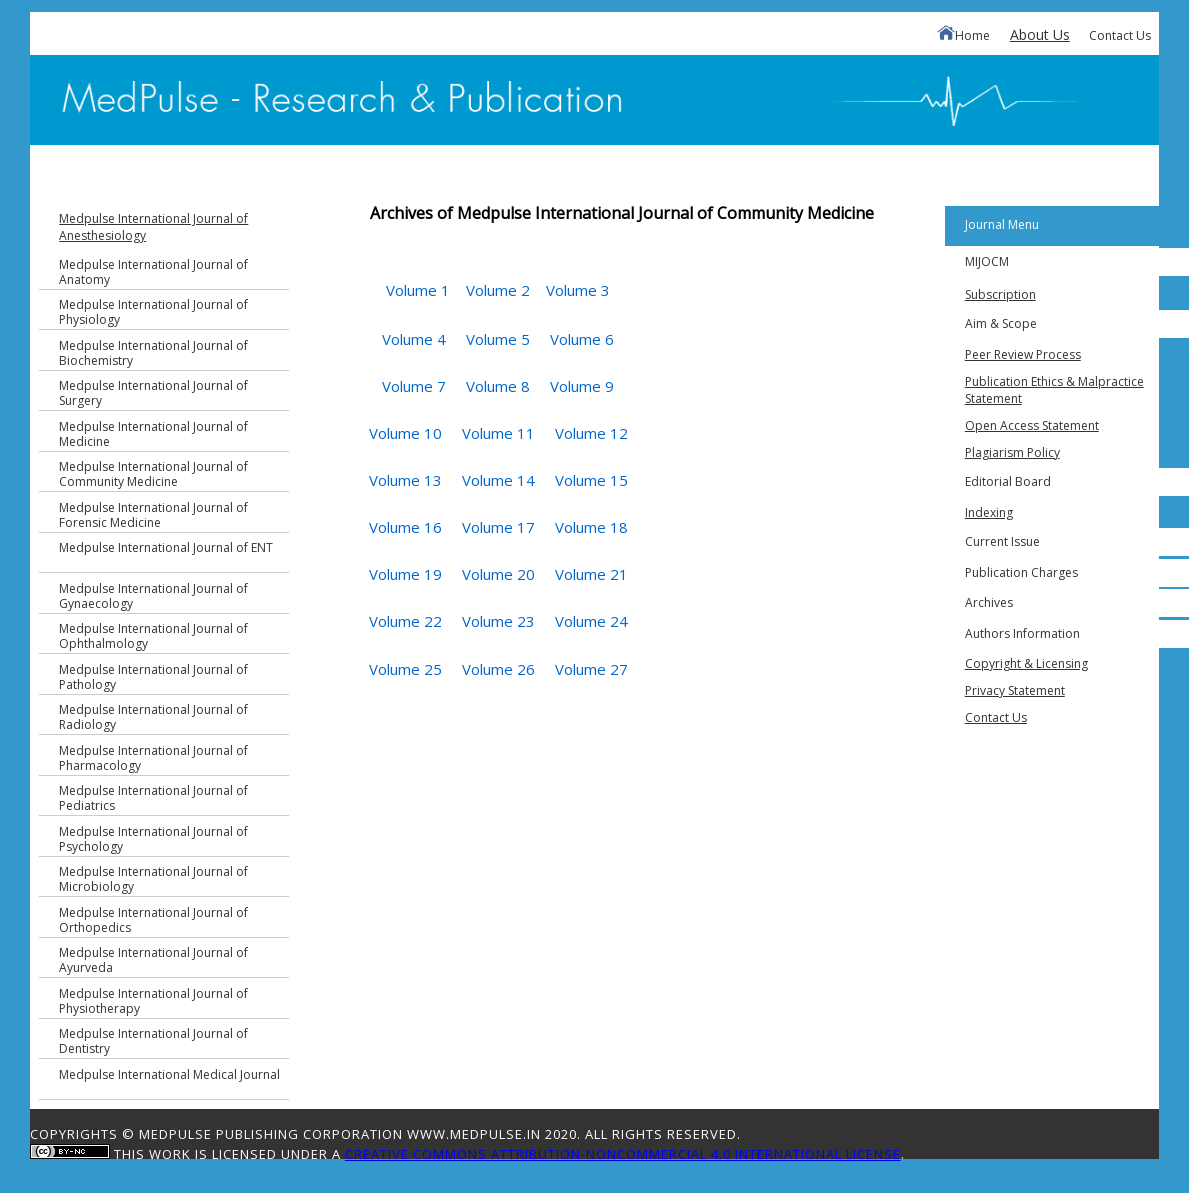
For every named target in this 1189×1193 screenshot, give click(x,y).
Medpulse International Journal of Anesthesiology (153, 227)
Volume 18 (591, 527)
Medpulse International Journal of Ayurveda (153, 960)
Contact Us (1120, 35)
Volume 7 (414, 386)
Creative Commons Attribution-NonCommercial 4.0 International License (623, 1154)
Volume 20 (498, 574)
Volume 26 (498, 669)
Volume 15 (591, 480)
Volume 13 (405, 480)
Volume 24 (591, 621)
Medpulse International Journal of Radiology (153, 717)
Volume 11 (498, 433)
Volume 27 (591, 669)
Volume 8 (498, 386)
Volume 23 (498, 621)
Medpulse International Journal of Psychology (153, 839)
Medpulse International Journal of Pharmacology (153, 758)
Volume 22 (405, 621)
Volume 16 (405, 527)
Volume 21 (591, 574)
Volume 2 (498, 290)
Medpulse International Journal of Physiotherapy (153, 1001)
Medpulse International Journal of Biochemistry (153, 353)
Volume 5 (498, 339)
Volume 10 (405, 433)
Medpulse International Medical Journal (169, 1074)
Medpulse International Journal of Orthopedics (153, 920)
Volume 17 (498, 527)
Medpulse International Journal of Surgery (153, 393)
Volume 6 (582, 339)
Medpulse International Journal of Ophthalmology (153, 636)
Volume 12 (591, 433)
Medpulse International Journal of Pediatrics (153, 798)
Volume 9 (582, 386)
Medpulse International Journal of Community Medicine (153, 474)
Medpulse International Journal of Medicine (153, 434)
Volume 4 (414, 339)
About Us (1040, 34)
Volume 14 (498, 480)
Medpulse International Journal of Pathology (153, 677)
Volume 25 (405, 669)
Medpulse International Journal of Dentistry (153, 1041)
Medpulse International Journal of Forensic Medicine (153, 515)
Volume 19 (405, 574)
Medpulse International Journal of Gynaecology (153, 596)
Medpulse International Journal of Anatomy (153, 272)
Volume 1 (418, 290)
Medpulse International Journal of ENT (166, 547)
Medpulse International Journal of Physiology (153, 312)
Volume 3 (578, 290)
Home (963, 34)
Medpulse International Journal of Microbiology (153, 879)
